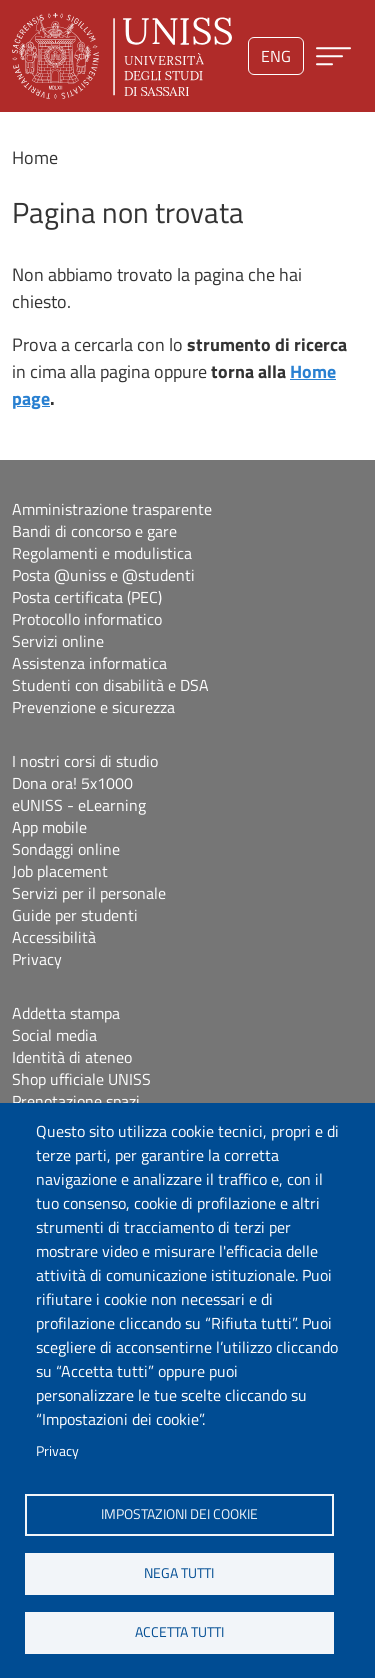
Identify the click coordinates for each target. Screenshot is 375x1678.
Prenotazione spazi (76, 1101)
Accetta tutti (179, 1632)
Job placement (60, 871)
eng (276, 56)
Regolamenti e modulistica (102, 553)
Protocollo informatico (87, 619)
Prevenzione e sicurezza (93, 707)
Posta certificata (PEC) (87, 597)
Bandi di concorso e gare (94, 531)
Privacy (57, 1451)
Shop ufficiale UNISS (81, 1079)
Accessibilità (54, 937)
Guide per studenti (75, 915)
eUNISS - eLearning (79, 805)
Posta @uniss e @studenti (103, 575)
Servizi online (58, 641)
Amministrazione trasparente (112, 509)
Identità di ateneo (72, 1057)
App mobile (49, 827)
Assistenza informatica (89, 663)
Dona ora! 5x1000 (72, 783)
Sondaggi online (66, 849)
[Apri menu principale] (333, 56)
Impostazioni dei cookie (179, 1514)
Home (35, 157)
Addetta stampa (66, 1013)
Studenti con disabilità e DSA (110, 685)
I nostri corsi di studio (85, 761)
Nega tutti (179, 1573)
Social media (54, 1035)
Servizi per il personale (89, 893)
